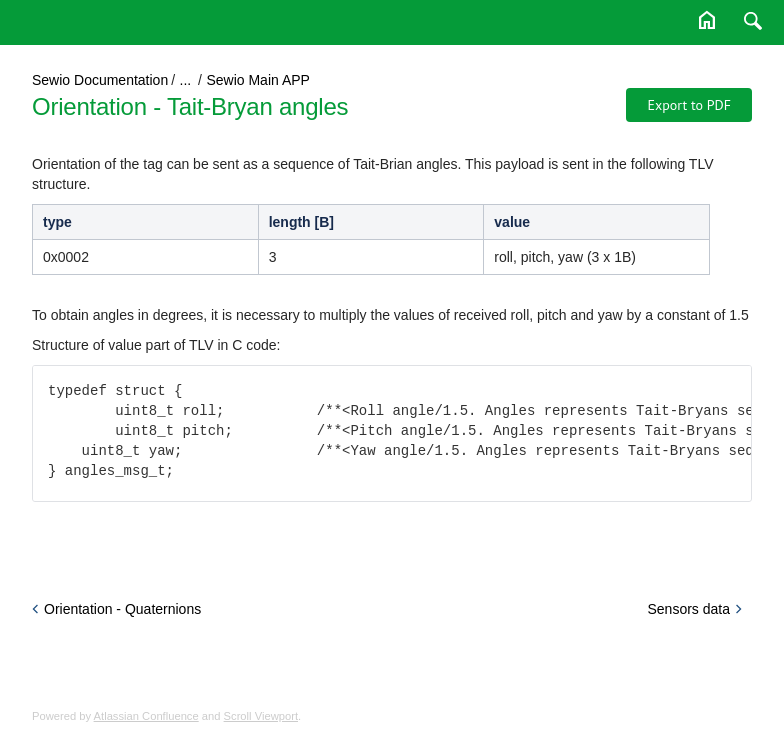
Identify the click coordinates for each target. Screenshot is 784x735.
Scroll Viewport (261, 716)
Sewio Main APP (258, 80)
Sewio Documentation (100, 80)
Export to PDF (689, 105)
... (186, 80)
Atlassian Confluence (146, 716)
